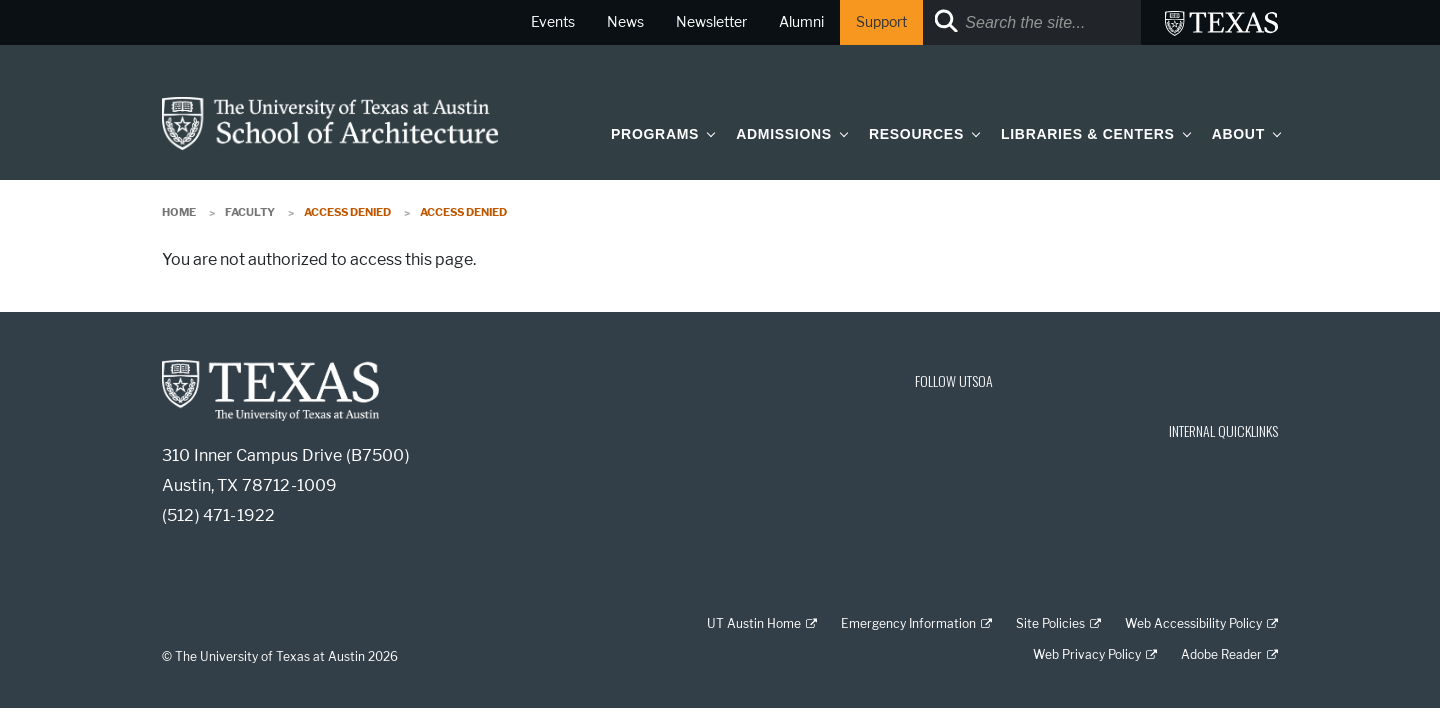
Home (179, 212)
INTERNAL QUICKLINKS (1223, 430)
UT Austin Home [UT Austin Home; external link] (754, 623)
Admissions (784, 134)
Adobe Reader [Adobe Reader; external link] (1221, 654)
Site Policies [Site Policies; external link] (1050, 623)
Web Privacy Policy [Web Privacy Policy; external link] (1087, 654)
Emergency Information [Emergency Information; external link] (908, 623)
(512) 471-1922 (218, 515)
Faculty (250, 212)
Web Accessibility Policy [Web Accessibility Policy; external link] (1193, 623)
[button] (707, 133)
